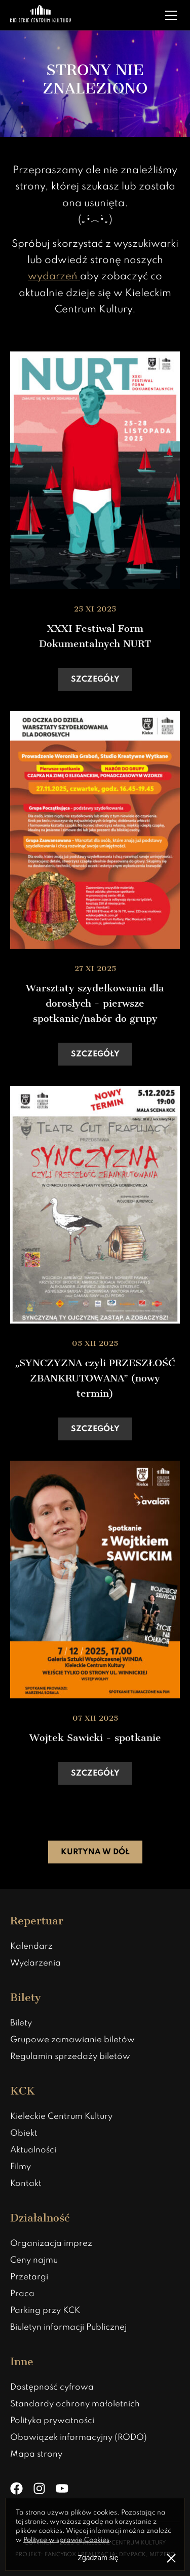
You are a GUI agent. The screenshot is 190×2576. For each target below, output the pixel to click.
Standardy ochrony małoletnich (75, 2404)
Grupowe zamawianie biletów (72, 2040)
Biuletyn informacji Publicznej (68, 2327)
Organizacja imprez (51, 2243)
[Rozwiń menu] (171, 15)
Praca (22, 2294)
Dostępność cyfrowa (52, 2387)
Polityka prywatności (52, 2421)
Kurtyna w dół (95, 1852)
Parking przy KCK (45, 2310)
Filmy (20, 2167)
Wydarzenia (35, 1963)
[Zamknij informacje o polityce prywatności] (171, 2558)
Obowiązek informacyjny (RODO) (78, 2437)
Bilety (21, 2023)
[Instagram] (39, 2488)
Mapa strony (36, 2454)
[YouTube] (62, 2488)
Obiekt (23, 2133)
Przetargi (29, 2277)
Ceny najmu (34, 2260)
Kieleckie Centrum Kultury (61, 2116)
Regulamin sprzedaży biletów (70, 2056)
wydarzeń (54, 277)
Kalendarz (31, 1946)
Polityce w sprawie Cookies (66, 2540)
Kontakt (26, 2183)
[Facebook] (16, 2488)
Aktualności (33, 2150)
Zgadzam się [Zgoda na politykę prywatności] (98, 2558)
